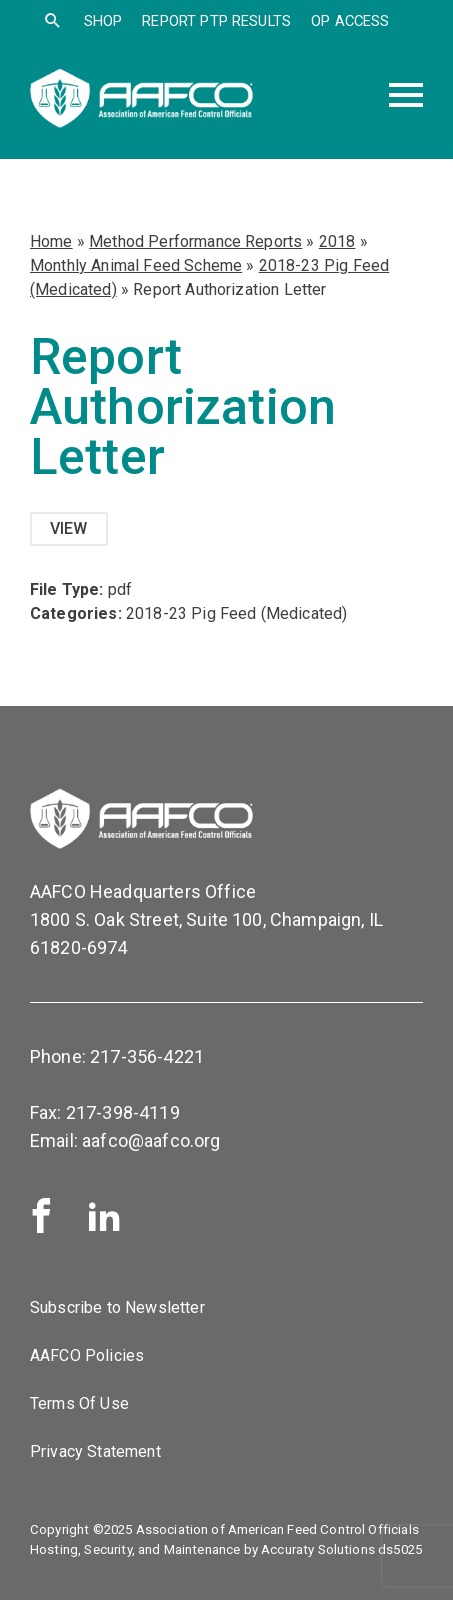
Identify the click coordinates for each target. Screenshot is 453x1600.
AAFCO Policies (87, 1355)
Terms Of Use (79, 1403)
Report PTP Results (216, 21)
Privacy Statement (95, 1451)
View (69, 528)
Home (51, 241)
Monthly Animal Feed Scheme (136, 265)
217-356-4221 (147, 1056)
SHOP (103, 21)
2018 (337, 241)
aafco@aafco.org (151, 1140)
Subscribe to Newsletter (117, 1307)
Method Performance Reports (195, 241)
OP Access (350, 21)
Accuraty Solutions (318, 1549)
